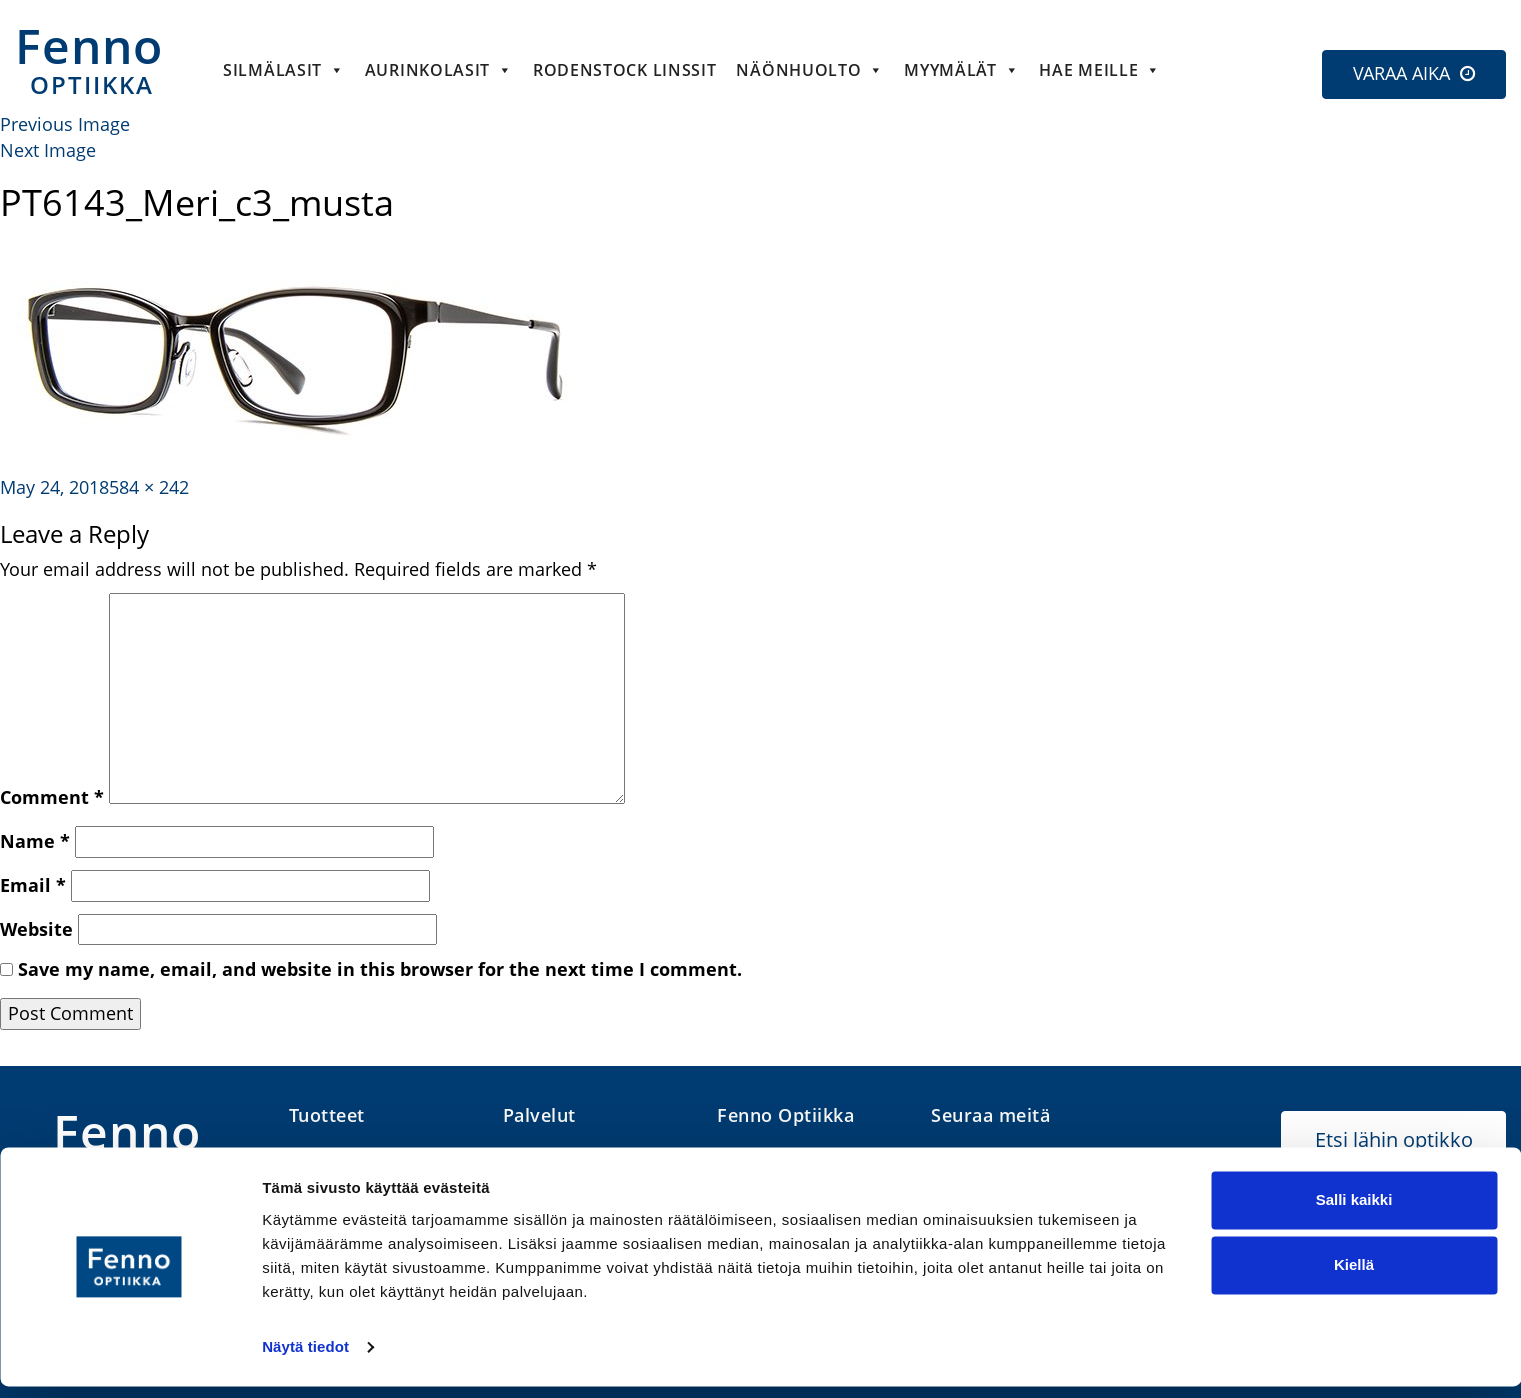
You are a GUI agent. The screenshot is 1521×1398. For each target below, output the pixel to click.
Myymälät (961, 70)
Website (36, 929)
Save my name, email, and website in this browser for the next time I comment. (380, 969)
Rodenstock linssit (625, 70)
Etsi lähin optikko (1394, 1139)
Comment (52, 797)
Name (35, 841)
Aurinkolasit (439, 70)
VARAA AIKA (1401, 73)
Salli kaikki (1354, 1211)
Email (33, 885)
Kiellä (1354, 1276)
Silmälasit (284, 70)
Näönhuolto (810, 70)
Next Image (48, 150)
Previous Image (65, 124)
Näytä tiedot (305, 1358)
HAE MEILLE (1100, 70)
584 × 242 (149, 487)
